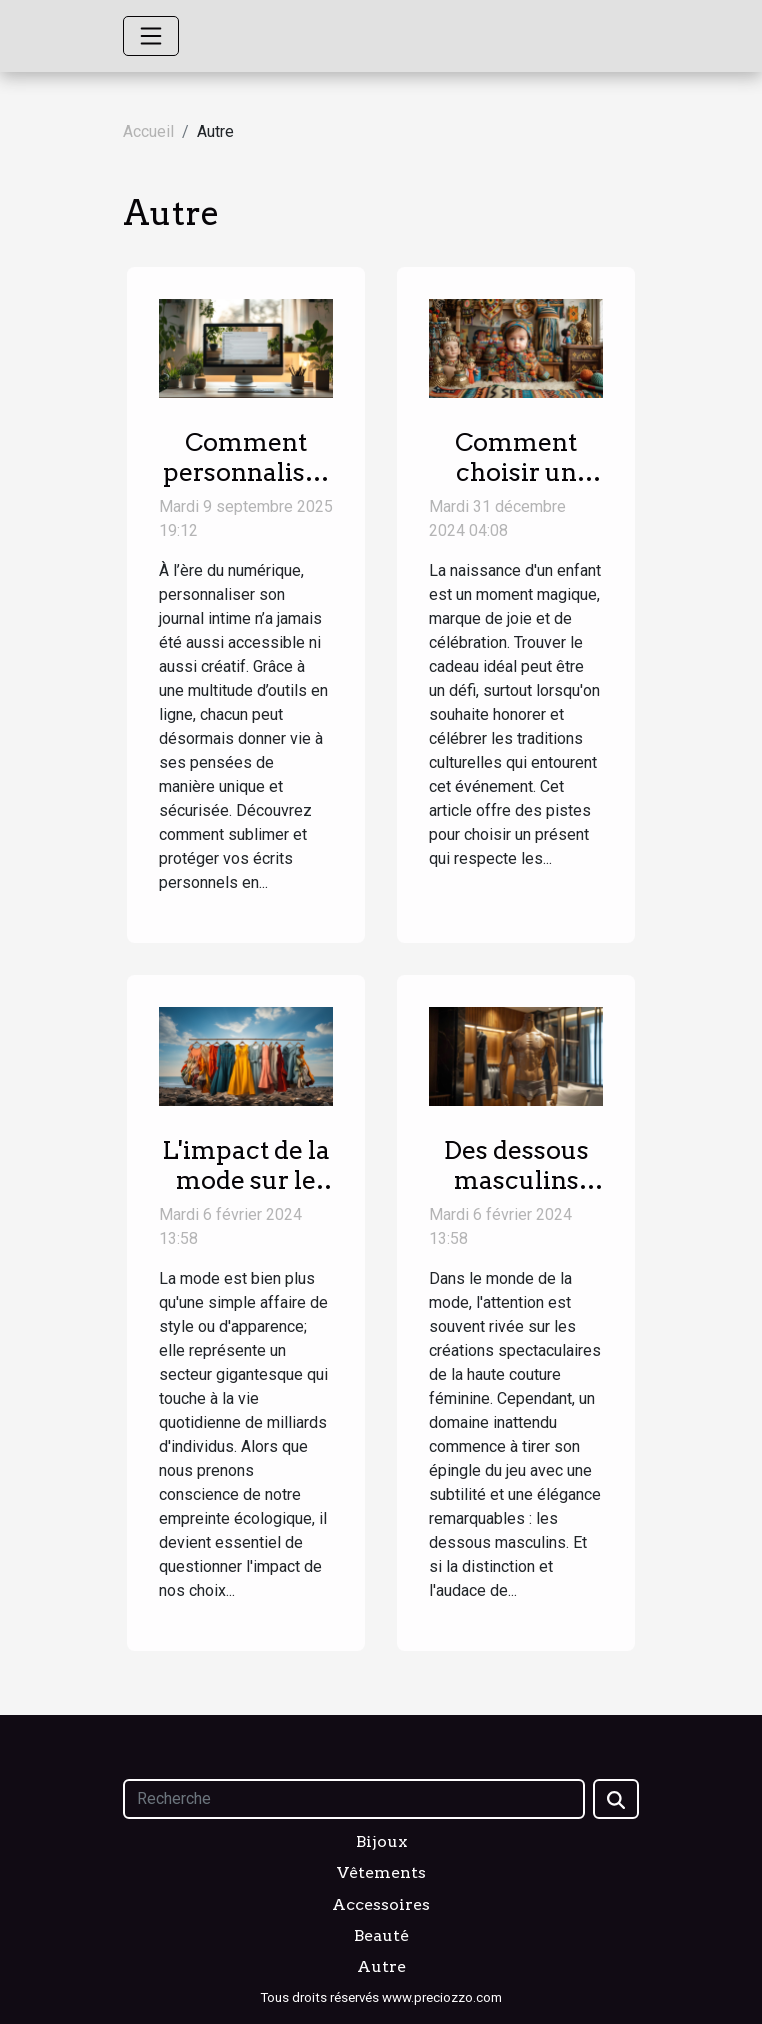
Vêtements (381, 1872)
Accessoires (381, 1904)
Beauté (381, 1935)
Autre (381, 1966)
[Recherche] (354, 1799)
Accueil (148, 131)
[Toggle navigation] (151, 36)
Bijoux (381, 1841)
